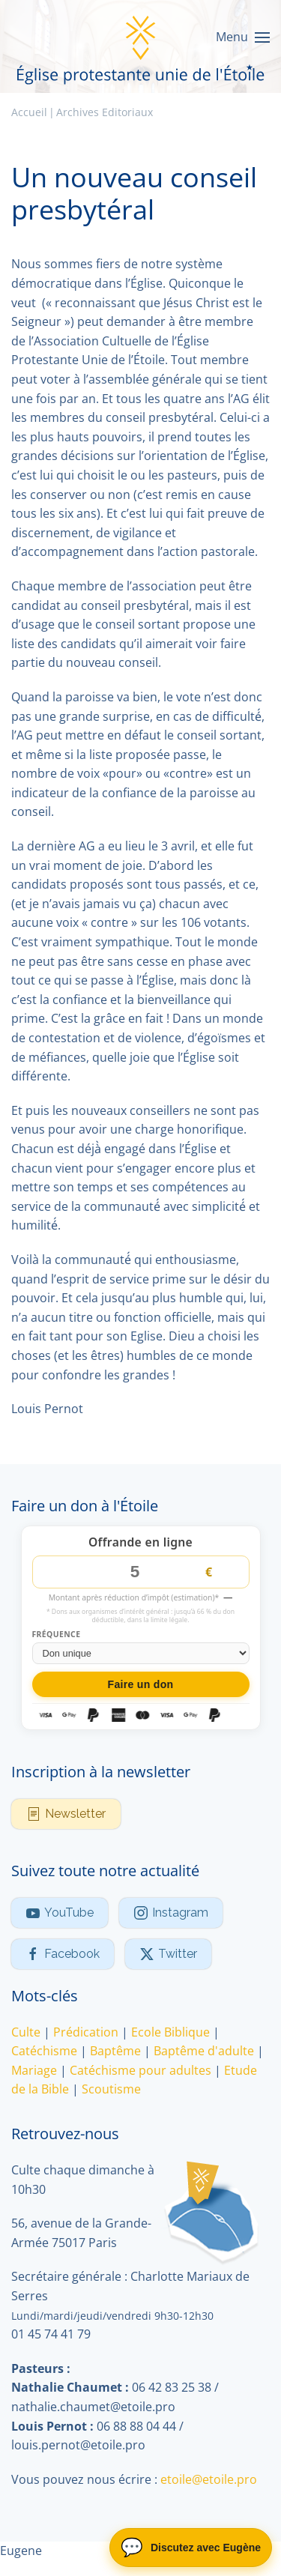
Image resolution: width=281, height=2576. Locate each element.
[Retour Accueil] (141, 37)
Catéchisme (44, 2051)
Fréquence (56, 1634)
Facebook (62, 1954)
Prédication (85, 2032)
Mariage (34, 2070)
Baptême (115, 2051)
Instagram (170, 1912)
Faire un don (141, 1684)
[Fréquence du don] (141, 1653)
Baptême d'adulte (204, 2051)
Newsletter (66, 1813)
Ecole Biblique (170, 2032)
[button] (243, 37)
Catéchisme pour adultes (140, 2070)
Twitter (168, 1954)
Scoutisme (111, 2089)
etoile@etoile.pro (208, 2479)
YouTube (59, 1912)
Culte (25, 2032)
